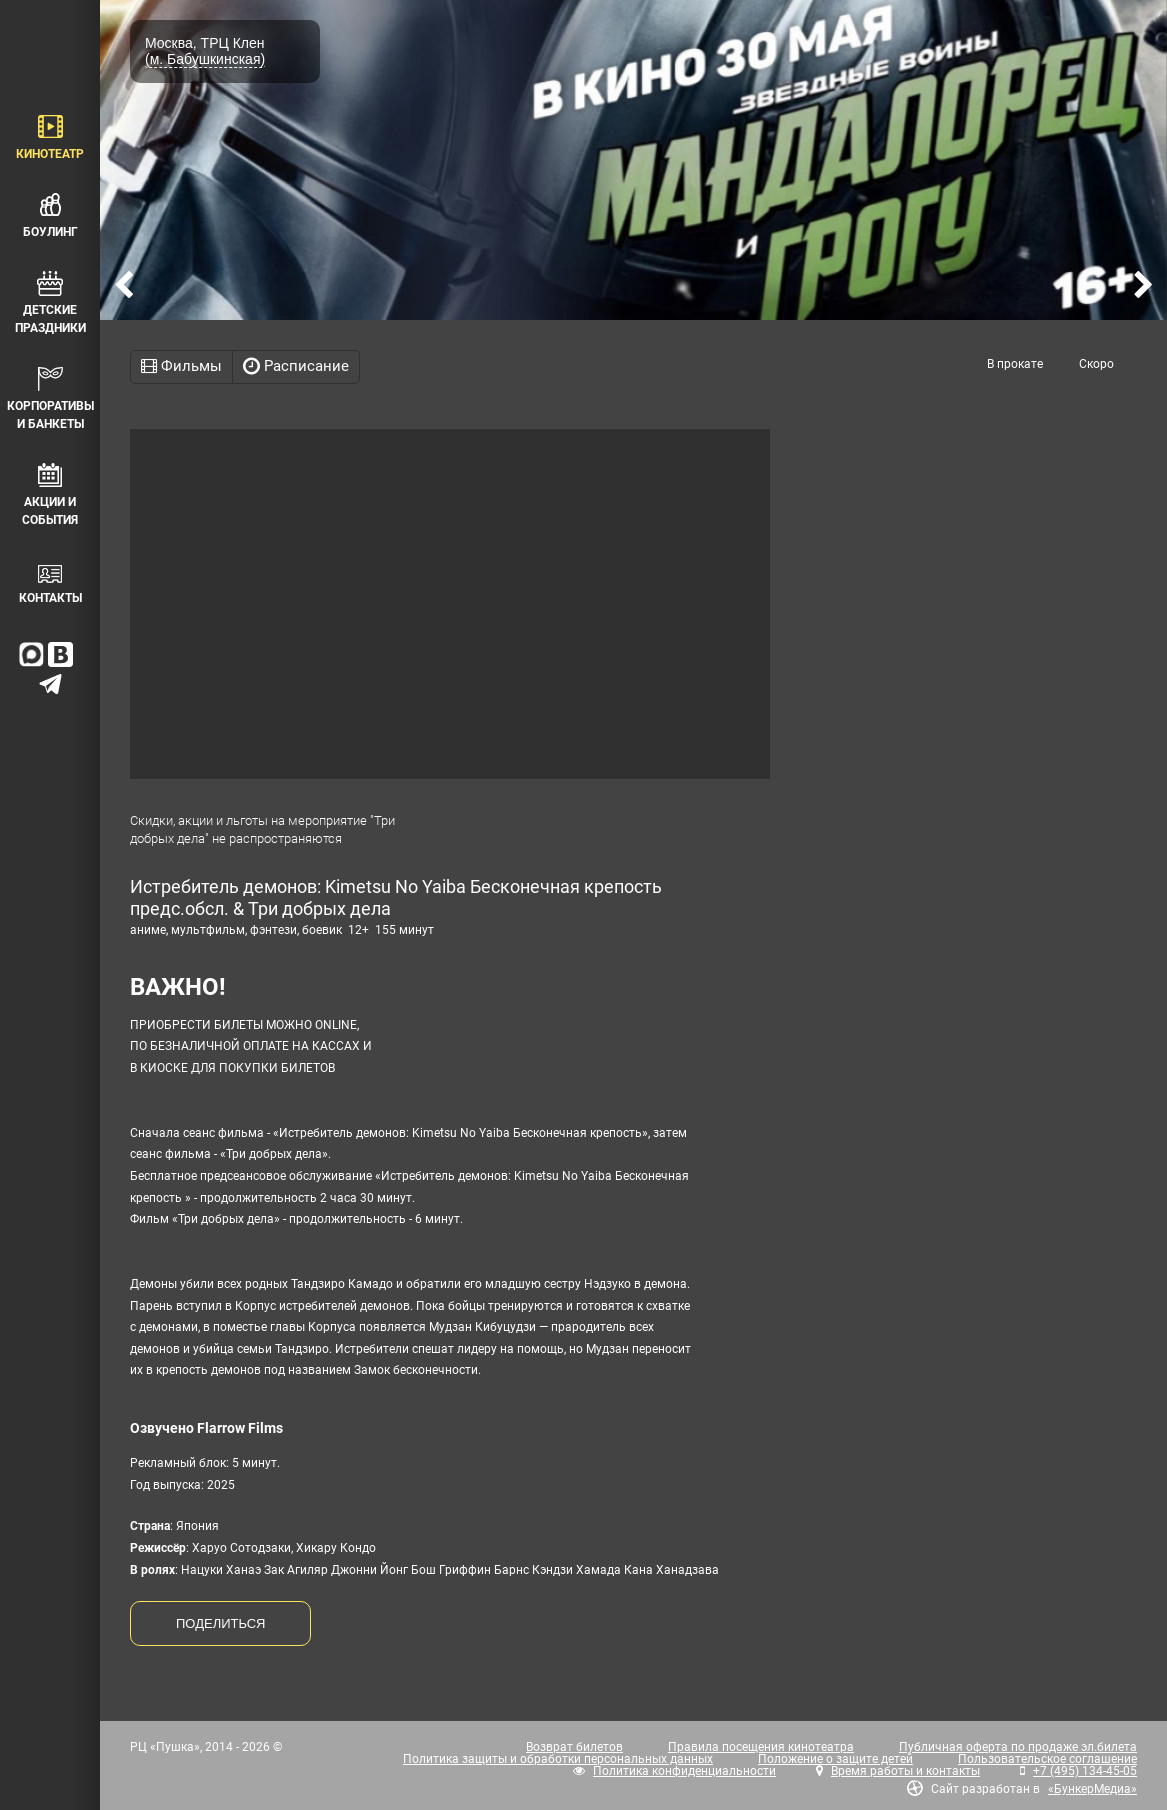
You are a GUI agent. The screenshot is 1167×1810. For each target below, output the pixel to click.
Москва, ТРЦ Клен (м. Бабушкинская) (205, 51)
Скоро (1096, 364)
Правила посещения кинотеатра (761, 1747)
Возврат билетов (574, 1747)
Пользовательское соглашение (1047, 1759)
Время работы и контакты (905, 1771)
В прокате (1015, 364)
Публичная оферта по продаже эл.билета (1018, 1747)
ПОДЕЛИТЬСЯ (220, 1623)
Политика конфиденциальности (684, 1771)
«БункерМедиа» (1092, 1789)
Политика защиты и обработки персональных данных (558, 1759)
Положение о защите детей (835, 1759)
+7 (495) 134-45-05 (1085, 1771)
